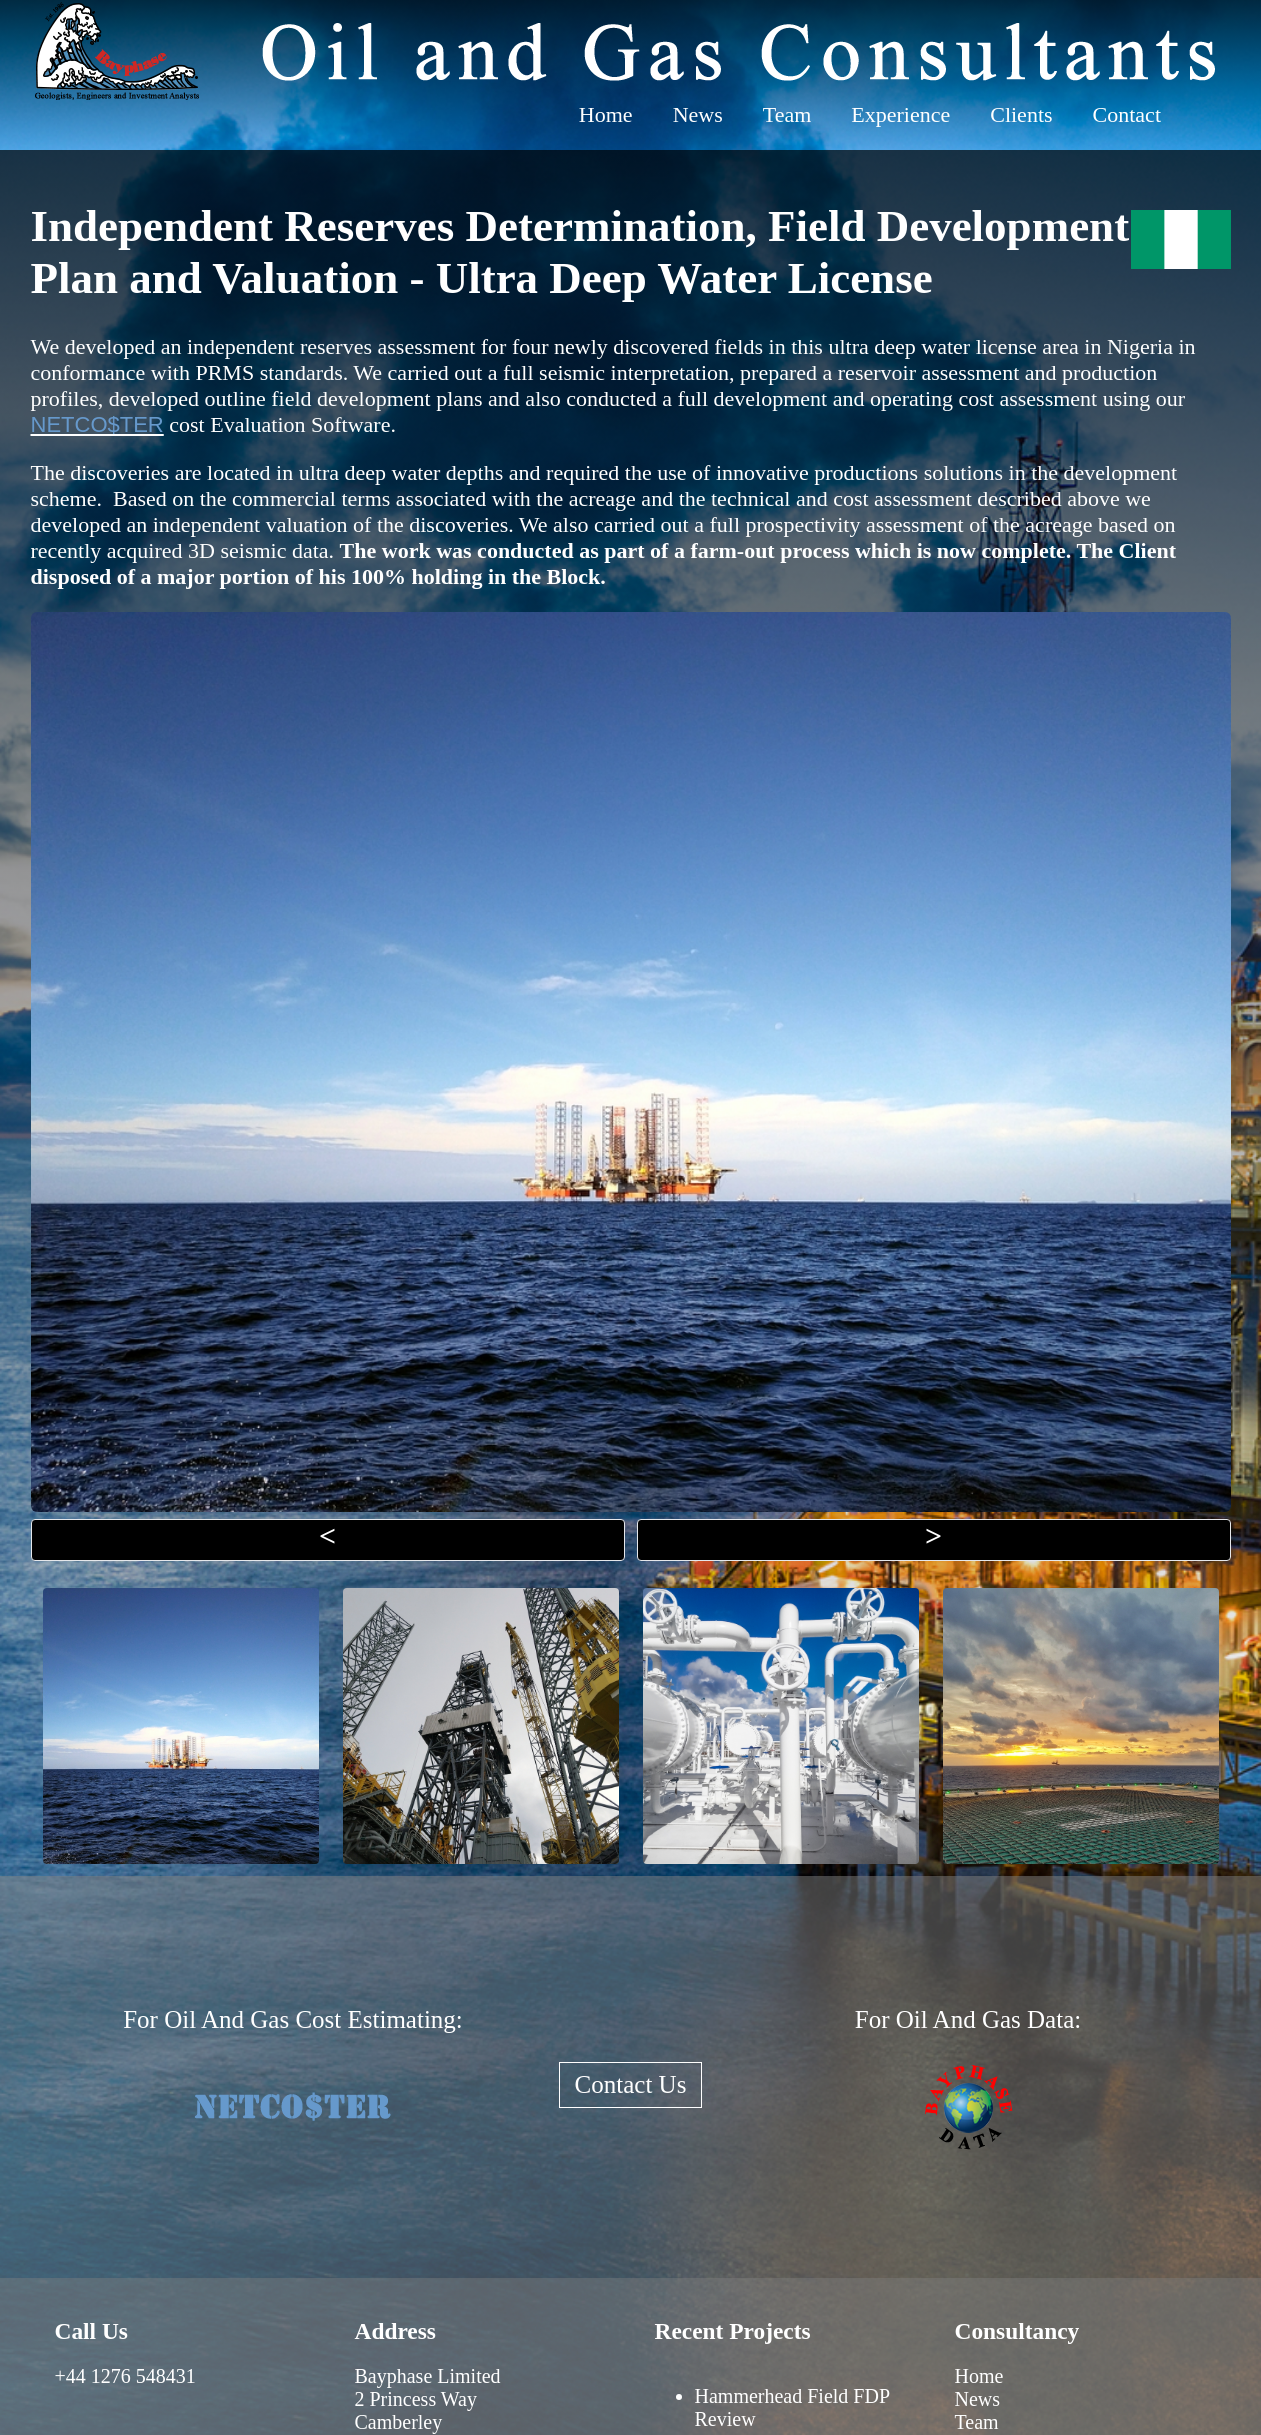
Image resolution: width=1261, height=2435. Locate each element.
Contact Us (631, 2084)
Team (787, 114)
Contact (1127, 114)
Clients (1021, 114)
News (698, 114)
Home (606, 114)
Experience (900, 114)
